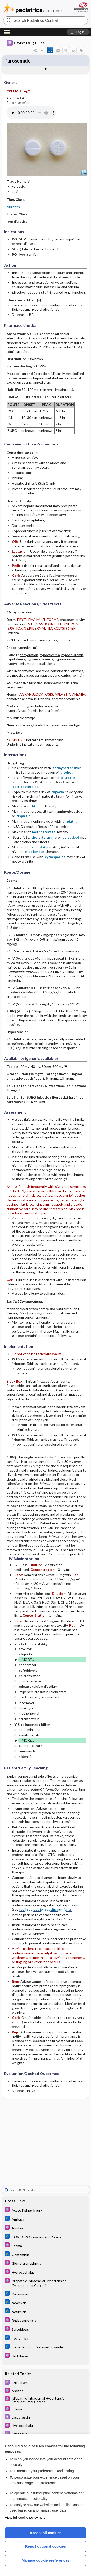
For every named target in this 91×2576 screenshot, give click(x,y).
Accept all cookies (45, 2533)
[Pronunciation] (43, 112)
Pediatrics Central (32, 8)
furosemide (18, 61)
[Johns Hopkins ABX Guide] (45, 2219)
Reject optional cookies (45, 2546)
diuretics (13, 207)
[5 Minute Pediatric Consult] (45, 2210)
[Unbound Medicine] (81, 7)
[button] (78, 32)
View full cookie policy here (25, 2517)
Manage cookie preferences (45, 2560)
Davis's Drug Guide (26, 43)
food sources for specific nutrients (45, 1909)
